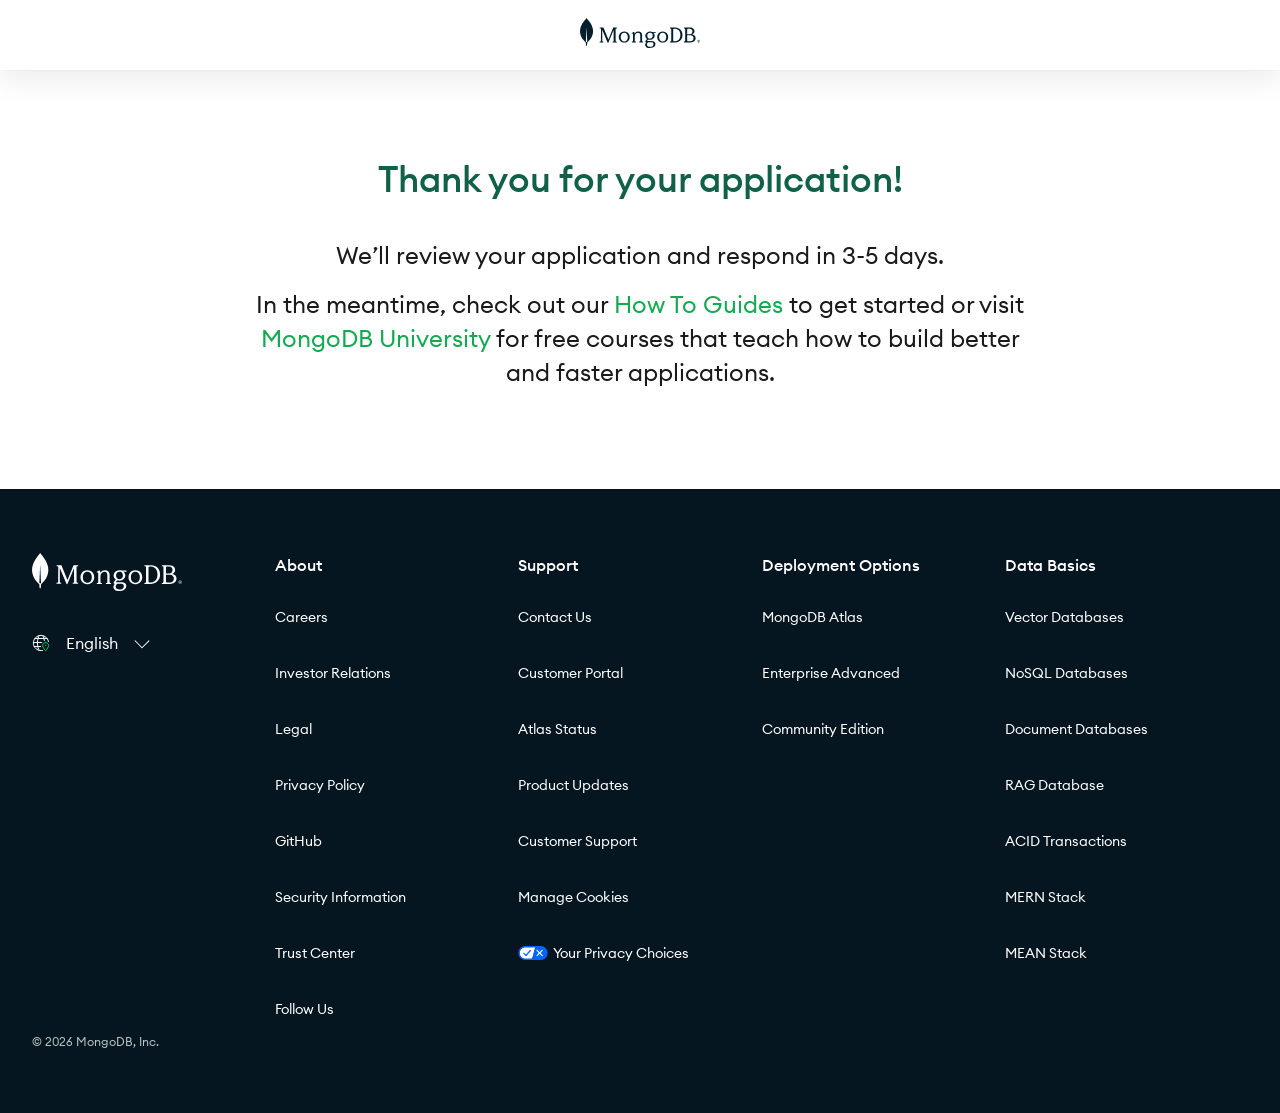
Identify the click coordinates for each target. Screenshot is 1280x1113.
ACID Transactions (1066, 841)
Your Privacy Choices (603, 953)
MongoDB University (375, 338)
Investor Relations (333, 673)
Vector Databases (1064, 617)
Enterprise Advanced (831, 673)
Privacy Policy (320, 785)
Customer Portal (570, 673)
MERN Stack (1045, 897)
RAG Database (1054, 785)
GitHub (298, 841)
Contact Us (555, 617)
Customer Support (577, 841)
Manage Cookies (573, 897)
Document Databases (1076, 729)
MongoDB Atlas (812, 617)
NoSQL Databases (1066, 673)
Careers (301, 617)
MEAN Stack (1046, 953)
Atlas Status (557, 729)
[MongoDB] (640, 35)
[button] (111, 643)
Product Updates (573, 785)
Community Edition (823, 729)
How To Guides (698, 304)
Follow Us (304, 1009)
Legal (293, 729)
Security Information (340, 897)
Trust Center (315, 953)
